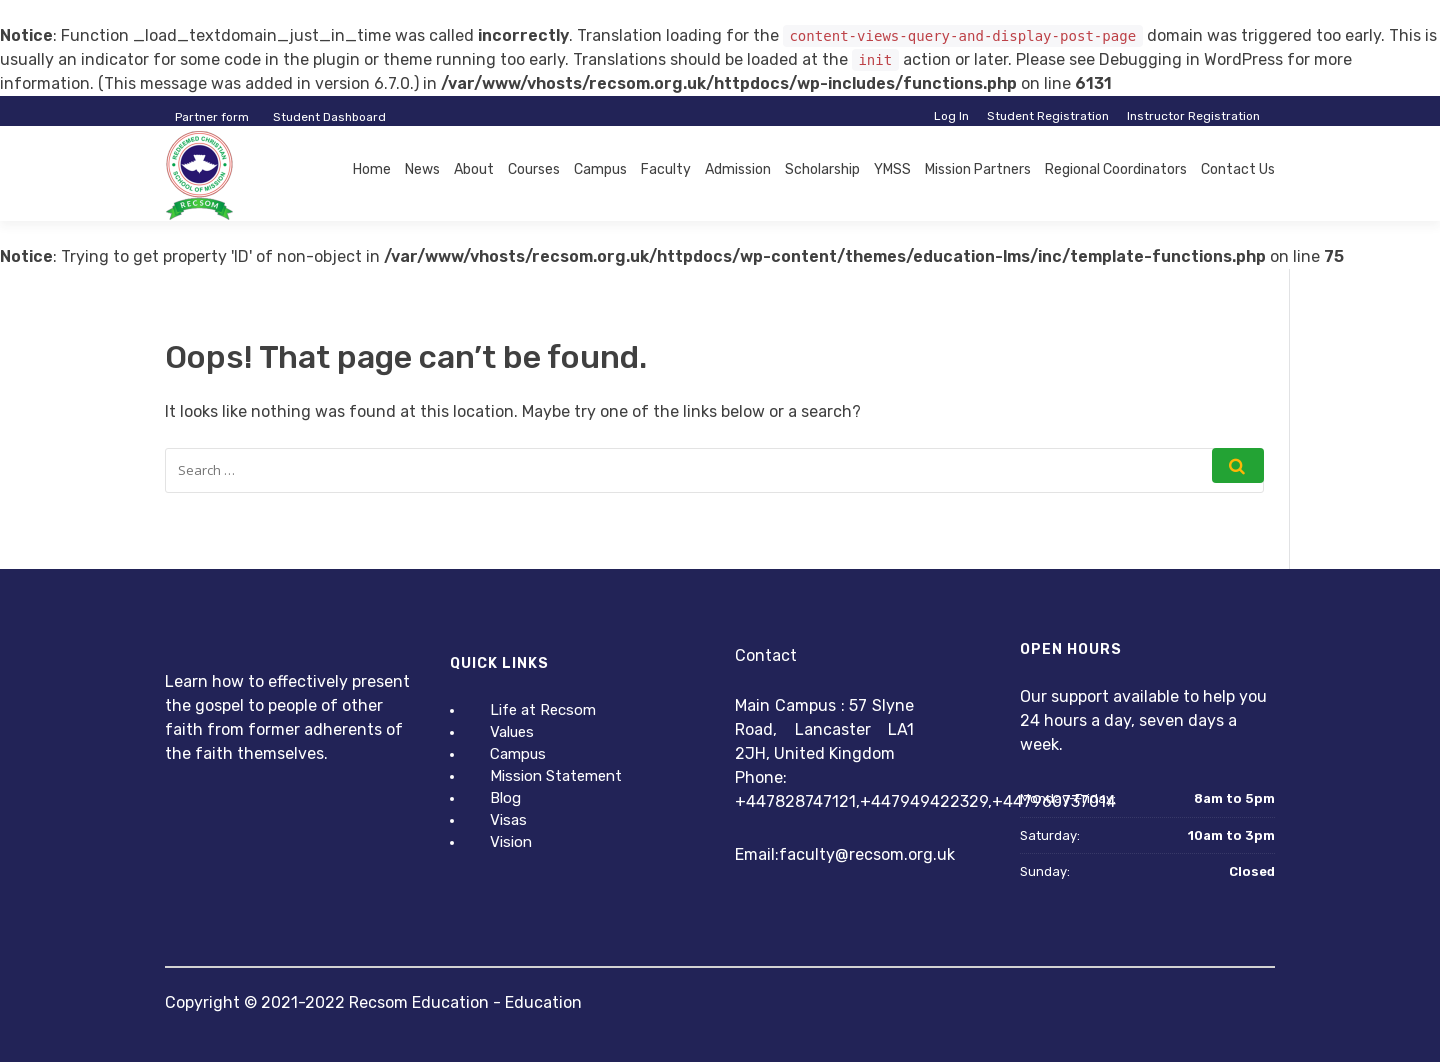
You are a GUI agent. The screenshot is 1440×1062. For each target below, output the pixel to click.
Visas (508, 820)
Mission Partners (978, 169)
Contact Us (1238, 169)
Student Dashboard (329, 117)
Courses (534, 169)
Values (512, 732)
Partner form (212, 117)
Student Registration (1048, 116)
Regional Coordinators (1116, 169)
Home (372, 169)
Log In (951, 116)
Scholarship (822, 169)
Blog (505, 798)
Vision (511, 842)
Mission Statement (556, 776)
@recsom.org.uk (895, 854)
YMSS (892, 169)
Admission (738, 169)
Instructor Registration (1193, 116)
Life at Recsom (543, 710)
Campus (600, 169)
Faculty (666, 169)
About (474, 169)
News (422, 169)
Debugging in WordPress (1191, 59)
